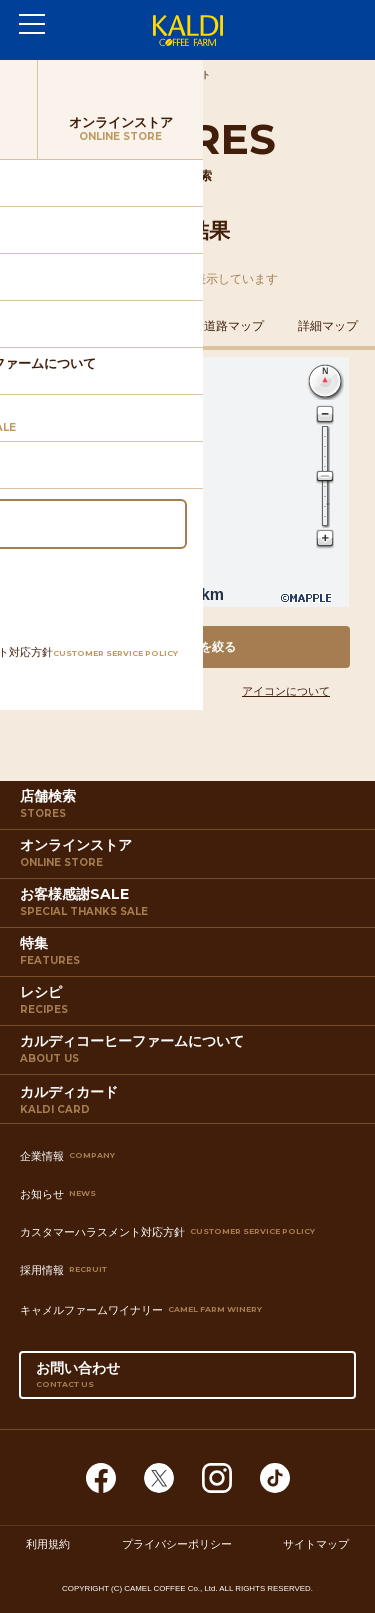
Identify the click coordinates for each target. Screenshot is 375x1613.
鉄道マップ (141, 326)
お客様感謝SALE (190, 906)
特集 (190, 955)
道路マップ (234, 326)
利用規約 (48, 1544)
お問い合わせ (188, 1379)
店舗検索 (190, 808)
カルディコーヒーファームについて (190, 1053)
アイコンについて (286, 691)
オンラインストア (190, 857)
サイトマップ (316, 1544)
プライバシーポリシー (177, 1544)
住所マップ (47, 326)
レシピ (190, 1004)
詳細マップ (328, 326)
